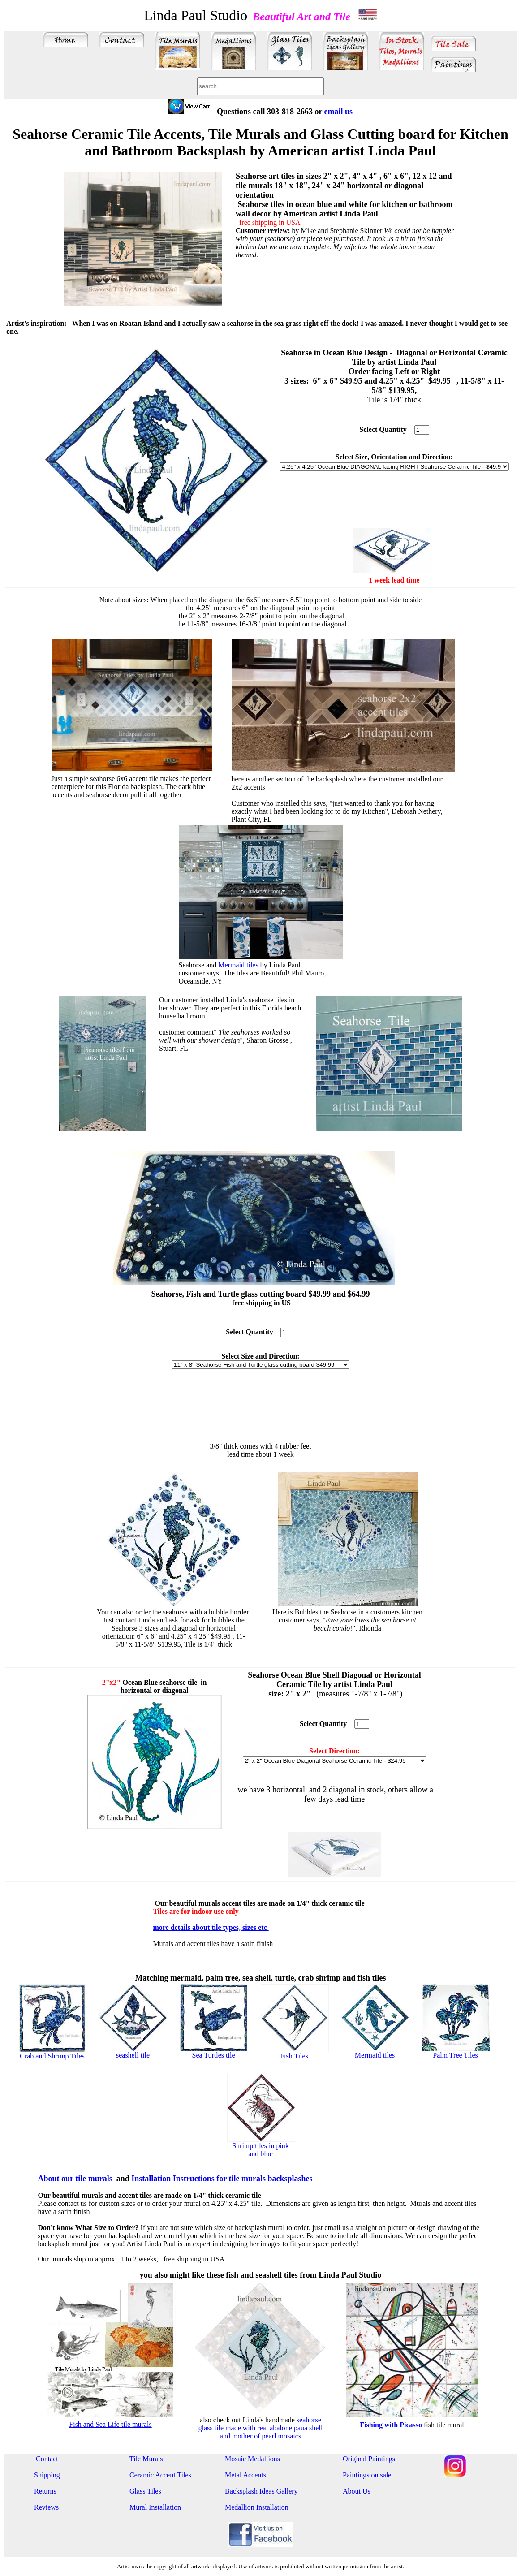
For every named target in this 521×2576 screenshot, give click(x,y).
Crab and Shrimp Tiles (52, 2056)
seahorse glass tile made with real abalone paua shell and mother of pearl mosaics (260, 2428)
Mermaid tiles (238, 965)
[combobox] (260, 86)
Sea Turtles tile (213, 2055)
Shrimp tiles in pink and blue (260, 2149)
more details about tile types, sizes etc (210, 1927)
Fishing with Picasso (391, 2425)
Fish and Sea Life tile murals (110, 2424)
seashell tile (133, 2055)
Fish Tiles (294, 2056)
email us (338, 111)
